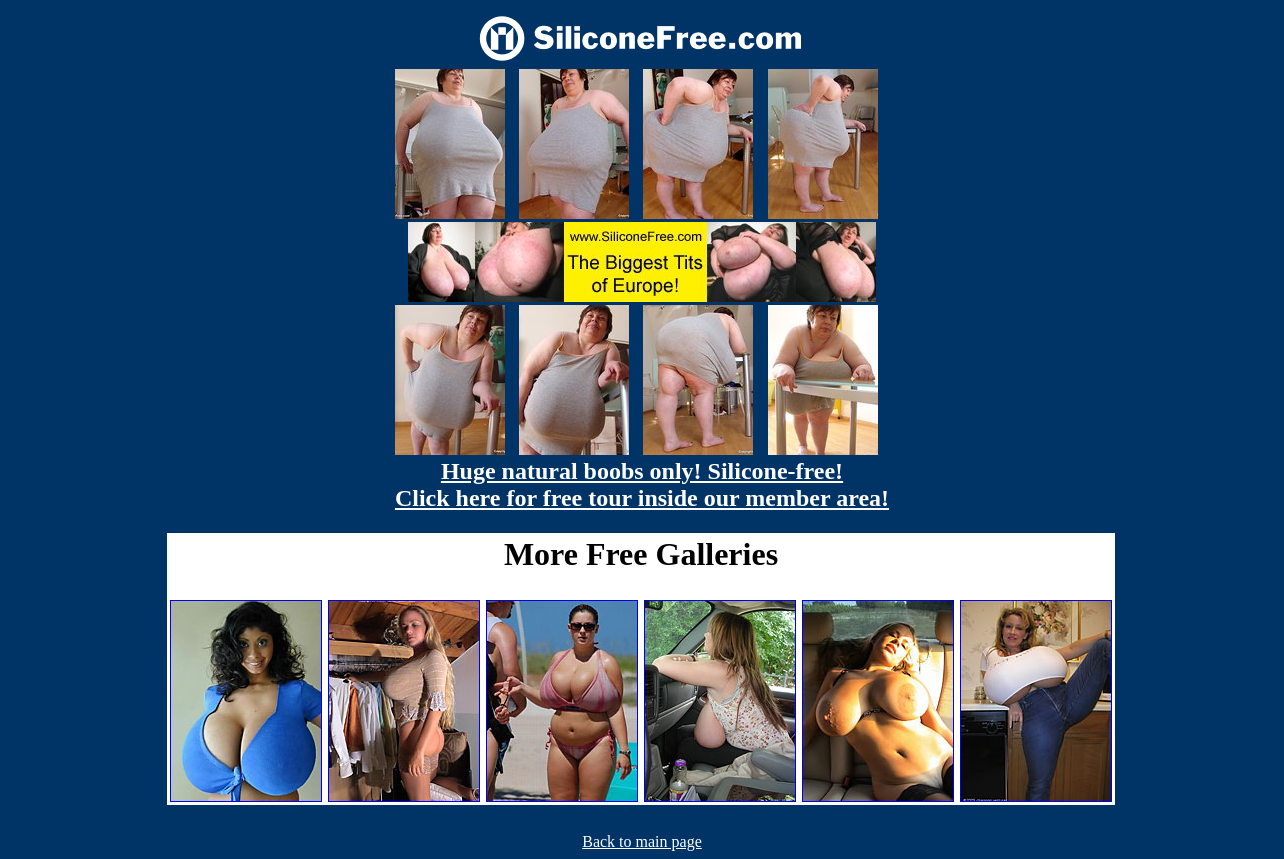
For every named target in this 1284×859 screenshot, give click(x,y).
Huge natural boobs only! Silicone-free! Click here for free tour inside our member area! (642, 484)
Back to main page (642, 841)
